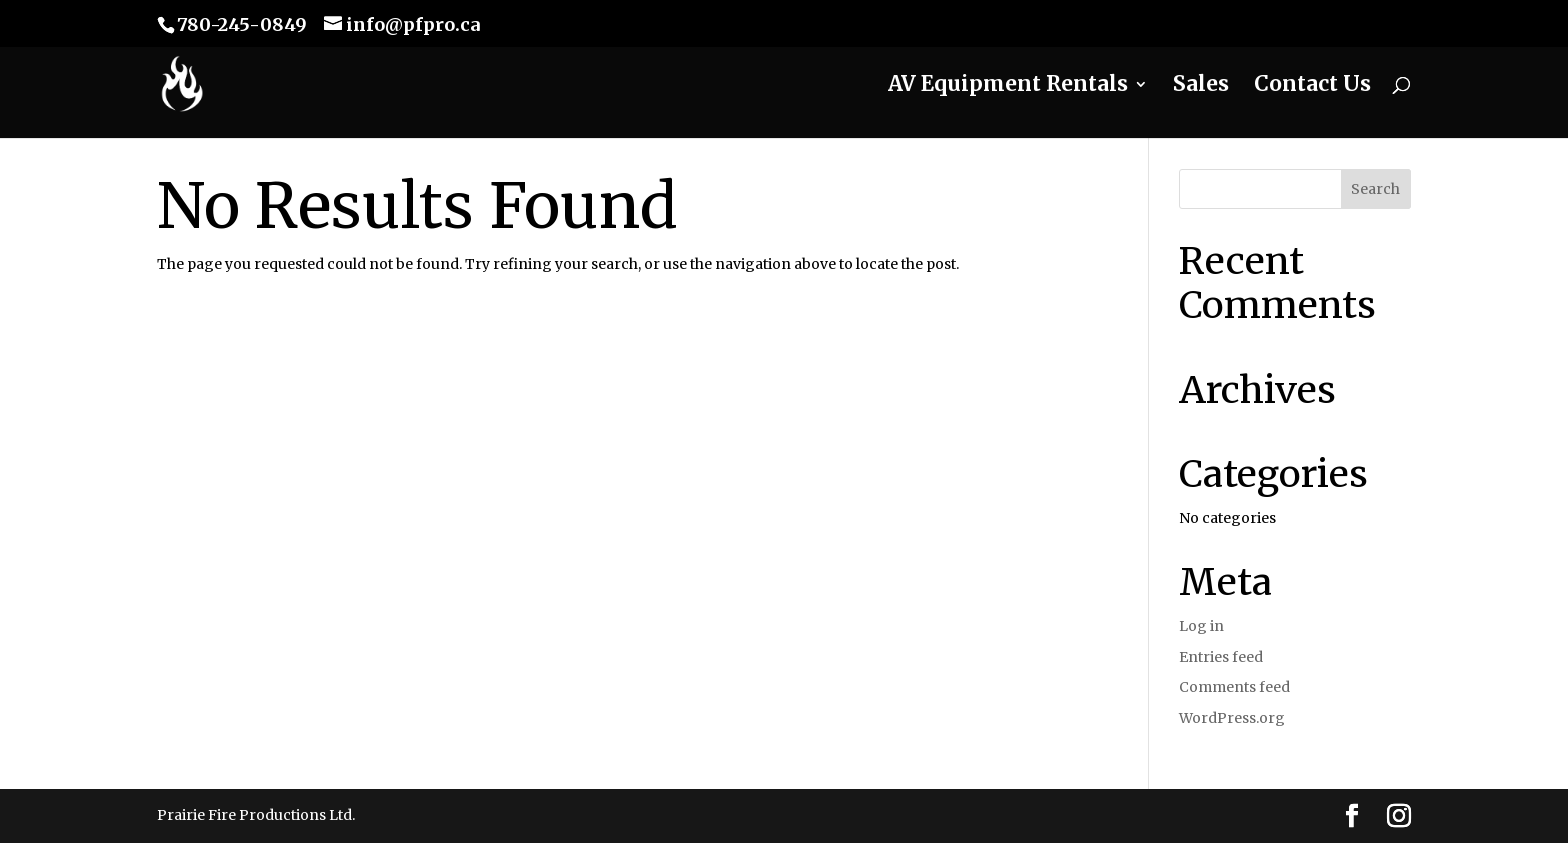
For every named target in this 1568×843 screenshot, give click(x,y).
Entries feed (1221, 657)
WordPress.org (1232, 718)
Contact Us (1312, 87)
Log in (1201, 626)
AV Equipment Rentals (1008, 87)
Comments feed (1234, 687)
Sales (1201, 87)
